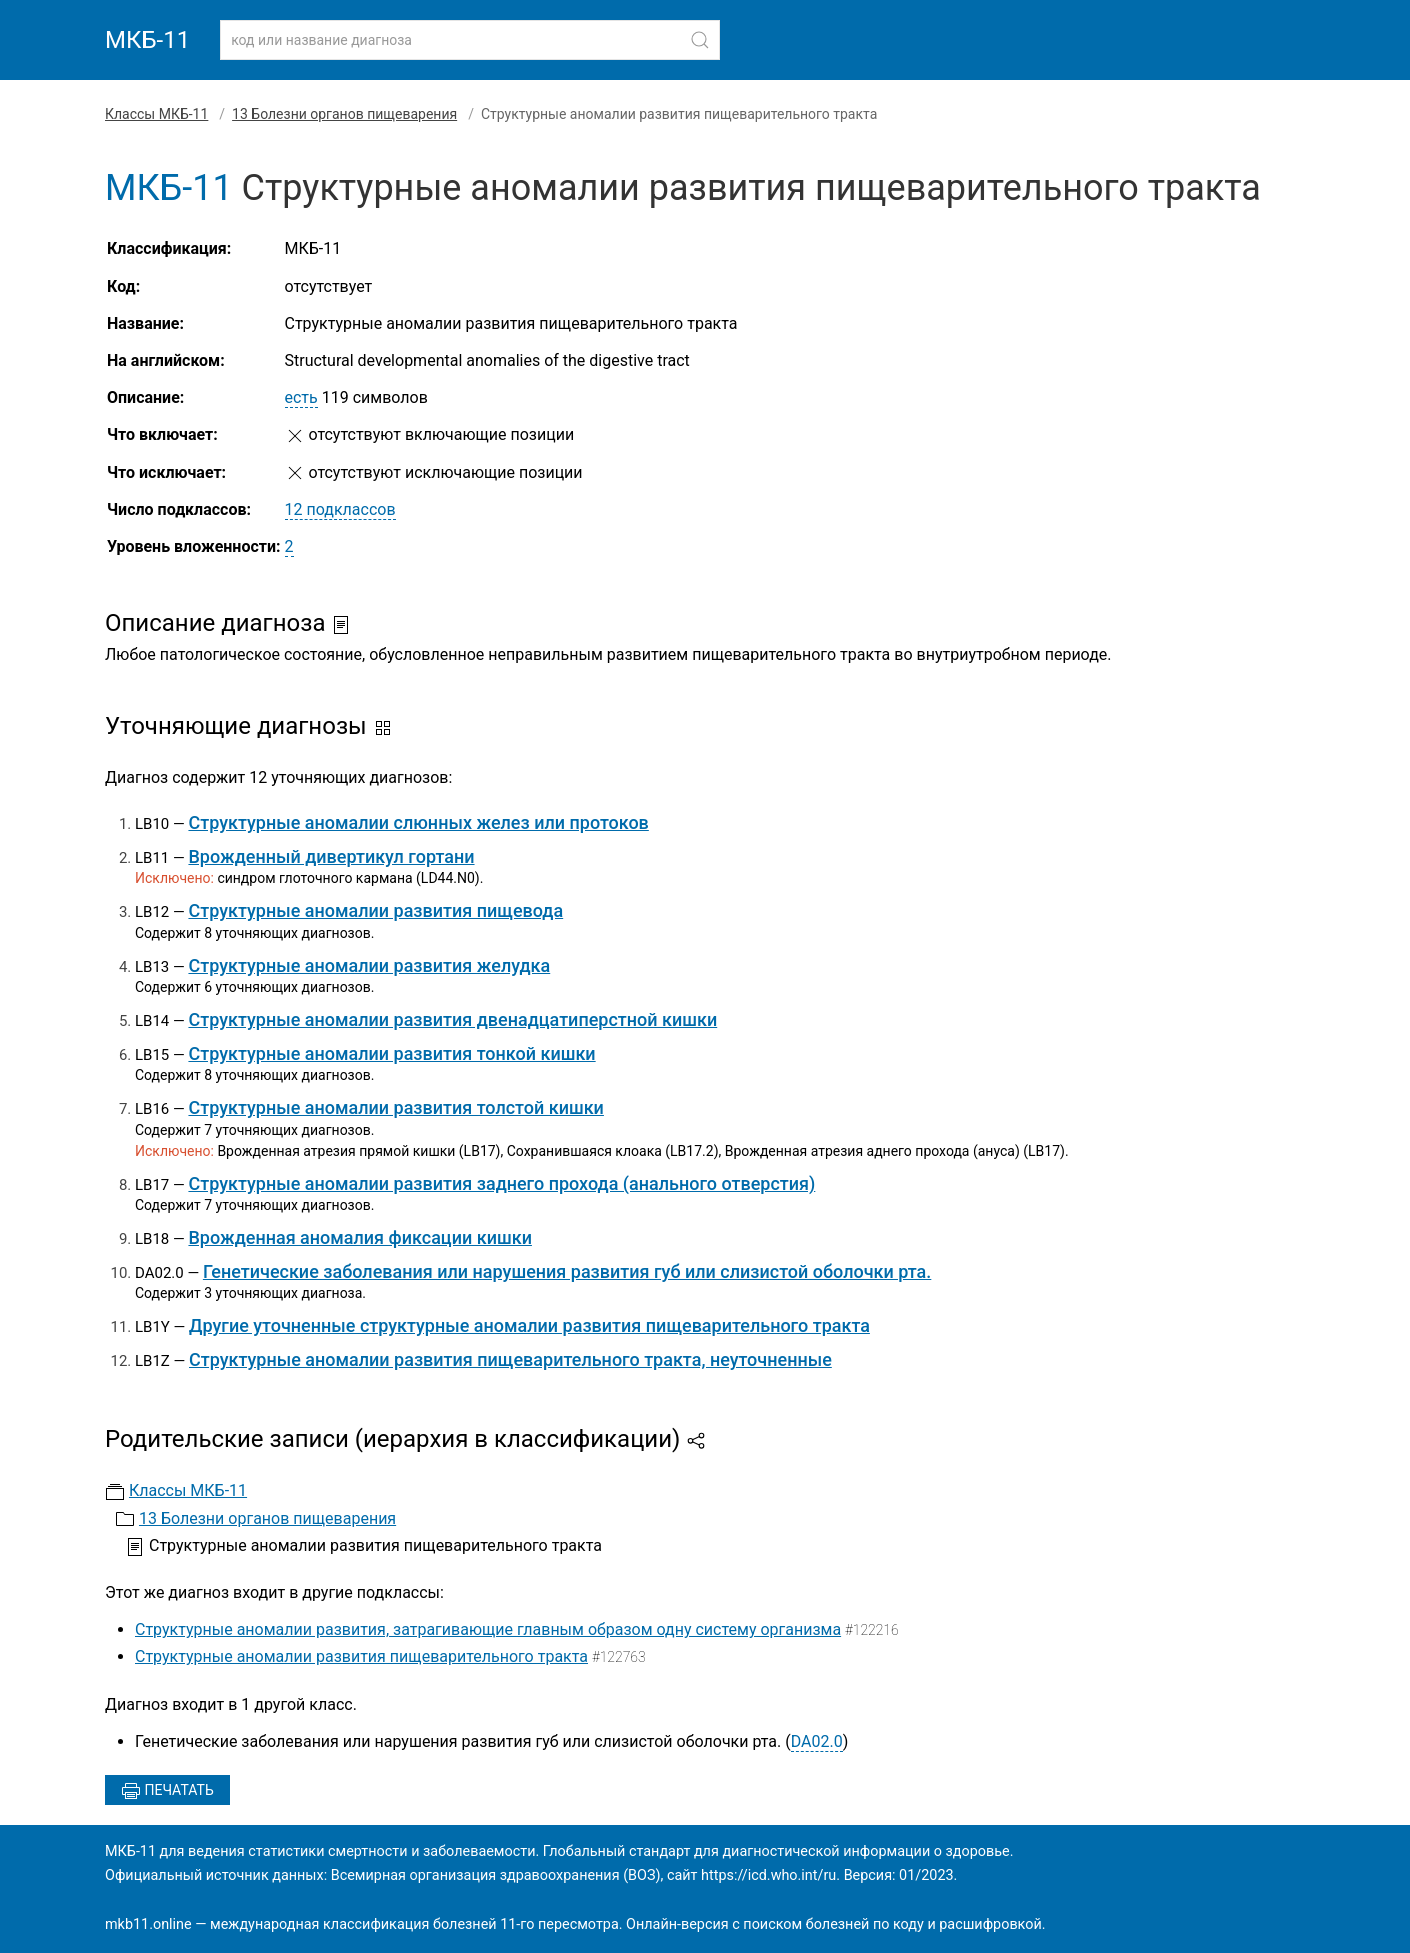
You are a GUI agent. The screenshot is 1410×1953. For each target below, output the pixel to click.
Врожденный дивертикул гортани (331, 856)
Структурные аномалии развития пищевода (375, 910)
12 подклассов (340, 509)
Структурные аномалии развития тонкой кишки (391, 1053)
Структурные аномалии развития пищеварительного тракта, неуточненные (510, 1359)
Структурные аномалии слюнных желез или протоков (418, 822)
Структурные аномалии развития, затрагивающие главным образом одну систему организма (488, 1629)
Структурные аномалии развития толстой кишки (395, 1107)
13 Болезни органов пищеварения (344, 114)
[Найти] (700, 40)
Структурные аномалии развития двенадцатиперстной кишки (452, 1019)
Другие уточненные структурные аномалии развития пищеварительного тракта (529, 1325)
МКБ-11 (147, 40)
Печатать (167, 1791)
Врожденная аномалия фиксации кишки (360, 1237)
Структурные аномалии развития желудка (369, 965)
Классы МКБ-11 (156, 114)
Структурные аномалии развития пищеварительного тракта (361, 1656)
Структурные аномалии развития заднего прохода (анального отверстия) (501, 1183)
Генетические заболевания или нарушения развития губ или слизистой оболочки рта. (567, 1271)
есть (301, 397)
